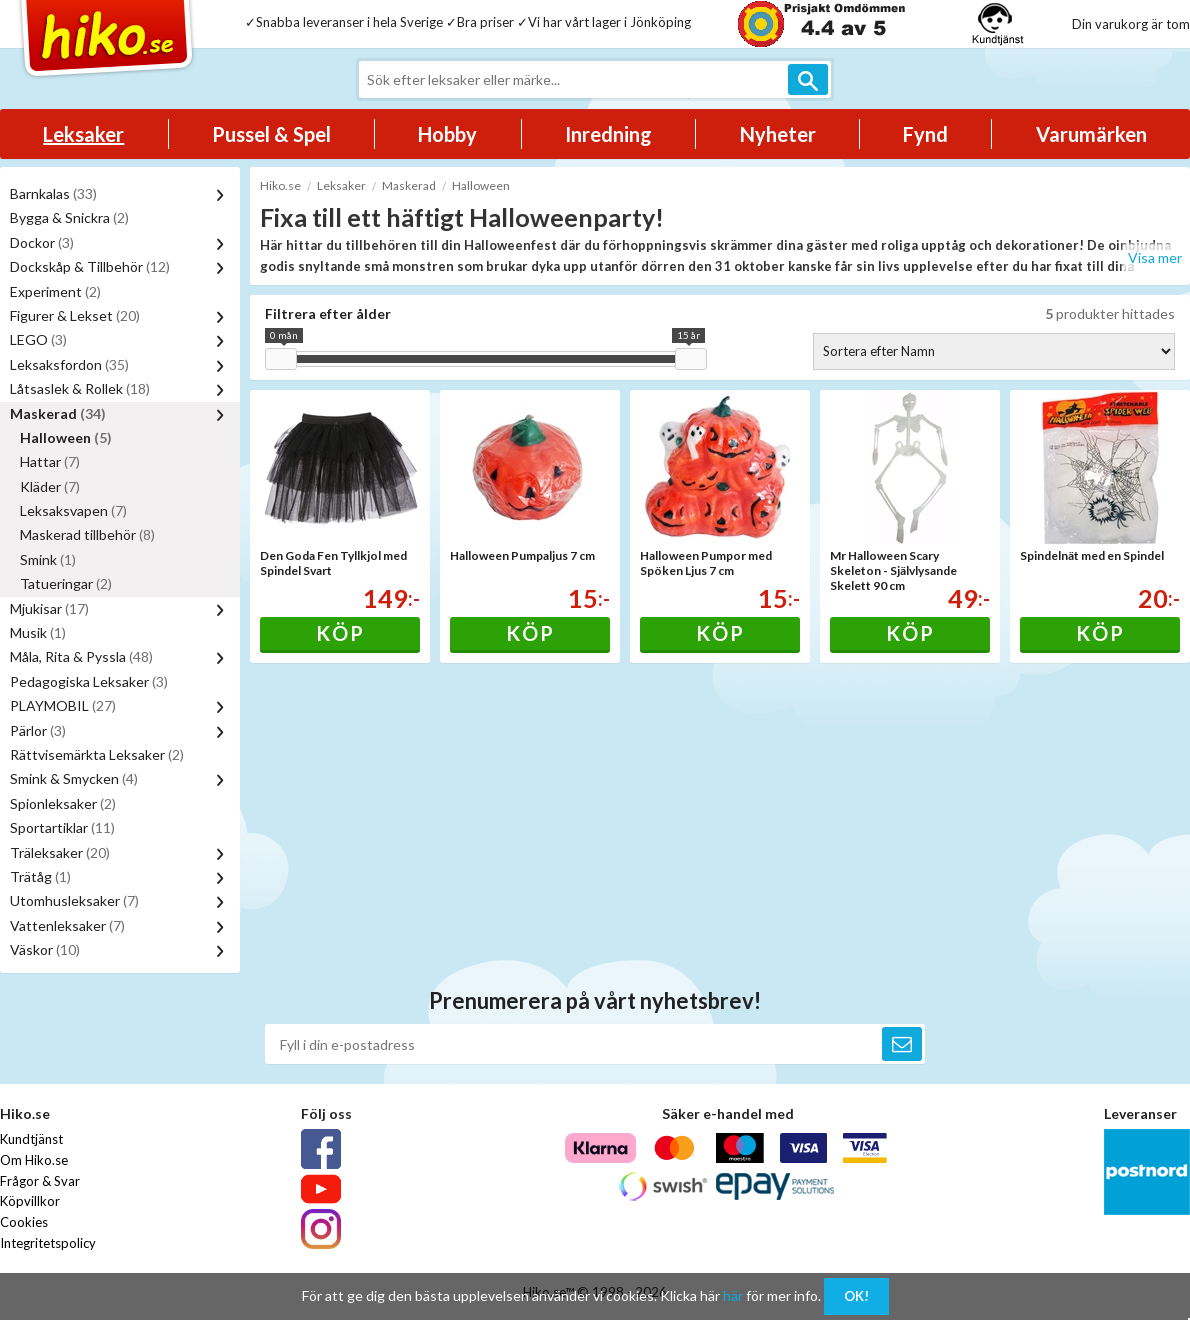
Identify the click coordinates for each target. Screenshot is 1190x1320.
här (733, 1295)
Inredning (608, 134)
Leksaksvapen (73, 510)
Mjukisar (49, 608)
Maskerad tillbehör (87, 534)
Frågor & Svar (40, 1181)
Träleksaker (60, 852)
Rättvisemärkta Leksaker (97, 754)
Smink (48, 559)
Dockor (42, 242)
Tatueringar (66, 583)
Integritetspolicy (48, 1243)
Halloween (66, 437)
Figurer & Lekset (75, 315)
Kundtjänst (31, 1139)
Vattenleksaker (67, 925)
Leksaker (83, 134)
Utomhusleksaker (74, 900)
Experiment (55, 291)
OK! (856, 1296)
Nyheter (778, 134)
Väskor (45, 949)
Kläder (50, 486)
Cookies (24, 1222)
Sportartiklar (62, 827)
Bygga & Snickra (69, 217)
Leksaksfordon (69, 364)
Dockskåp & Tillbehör (90, 266)
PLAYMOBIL (63, 705)
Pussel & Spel (271, 134)
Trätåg (40, 876)
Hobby (447, 134)
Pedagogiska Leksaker (89, 681)
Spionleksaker (63, 803)
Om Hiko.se (34, 1160)
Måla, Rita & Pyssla (81, 656)
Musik (38, 632)
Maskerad (58, 413)
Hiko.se (280, 185)
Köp (340, 633)
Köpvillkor (30, 1201)
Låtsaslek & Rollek (80, 388)
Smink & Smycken (74, 778)
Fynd (925, 134)
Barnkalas (53, 193)
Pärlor (38, 730)
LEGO (38, 339)
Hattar (50, 461)
